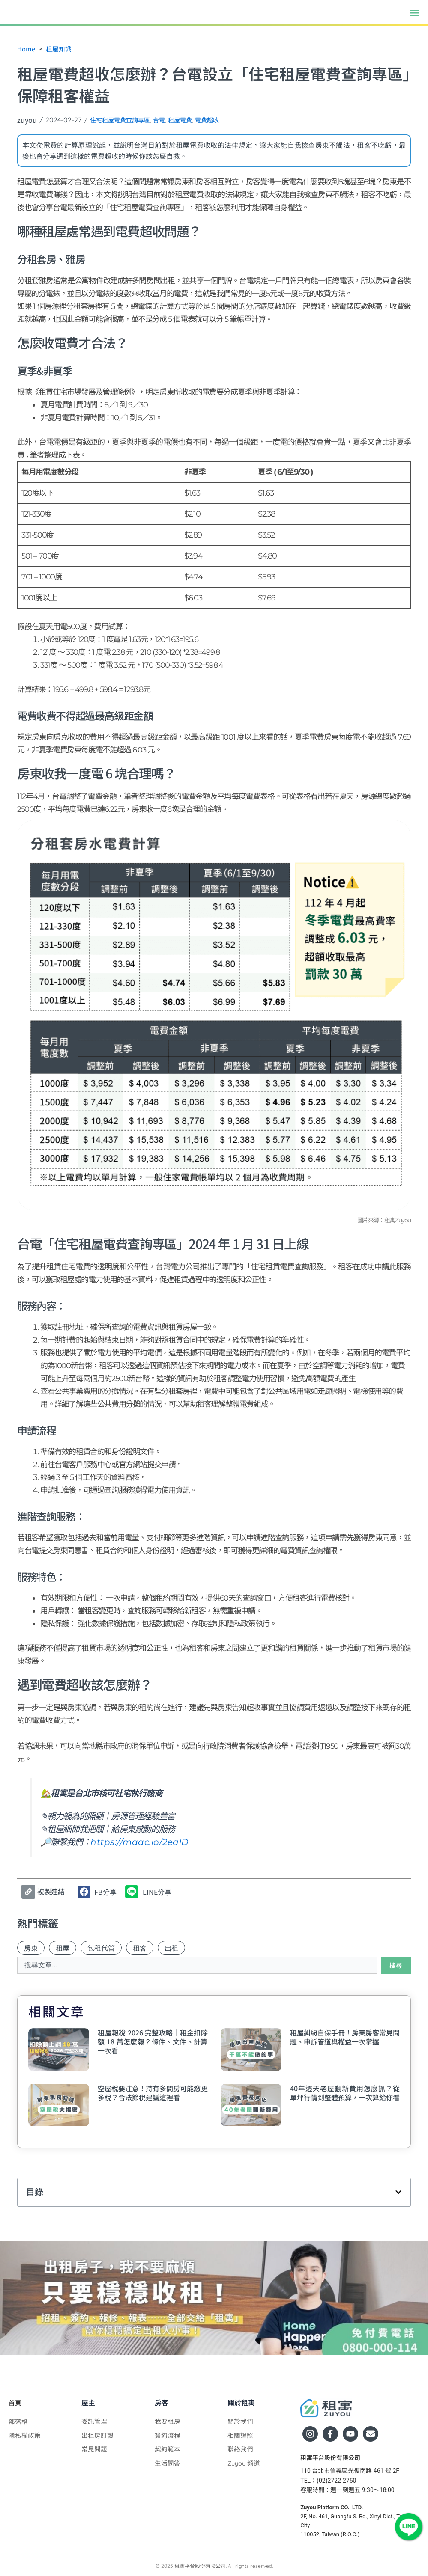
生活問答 (168, 2463)
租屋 (62, 1948)
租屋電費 (192, 120)
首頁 (15, 2403)
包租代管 (101, 1948)
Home (27, 48)
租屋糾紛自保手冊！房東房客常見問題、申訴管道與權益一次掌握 (345, 2037)
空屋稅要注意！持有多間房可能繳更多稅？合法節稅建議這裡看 (152, 2093)
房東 (31, 1948)
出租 (171, 1948)
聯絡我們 (241, 2449)
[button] (414, 12)
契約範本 (168, 2449)
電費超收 (222, 120)
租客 (140, 1948)
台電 (168, 120)
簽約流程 (168, 2435)
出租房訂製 (98, 2435)
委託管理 (95, 2421)
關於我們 (241, 2421)
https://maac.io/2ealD (131, 1842)
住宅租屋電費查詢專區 (124, 120)
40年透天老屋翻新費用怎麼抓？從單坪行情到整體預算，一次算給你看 (345, 2093)
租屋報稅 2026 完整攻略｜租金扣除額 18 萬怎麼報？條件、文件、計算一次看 (152, 2042)
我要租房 (168, 2421)
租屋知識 (61, 48)
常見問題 (95, 2449)
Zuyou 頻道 (245, 2463)
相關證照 (241, 2435)
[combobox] (197, 1966)
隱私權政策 (26, 2435)
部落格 (19, 2421)
